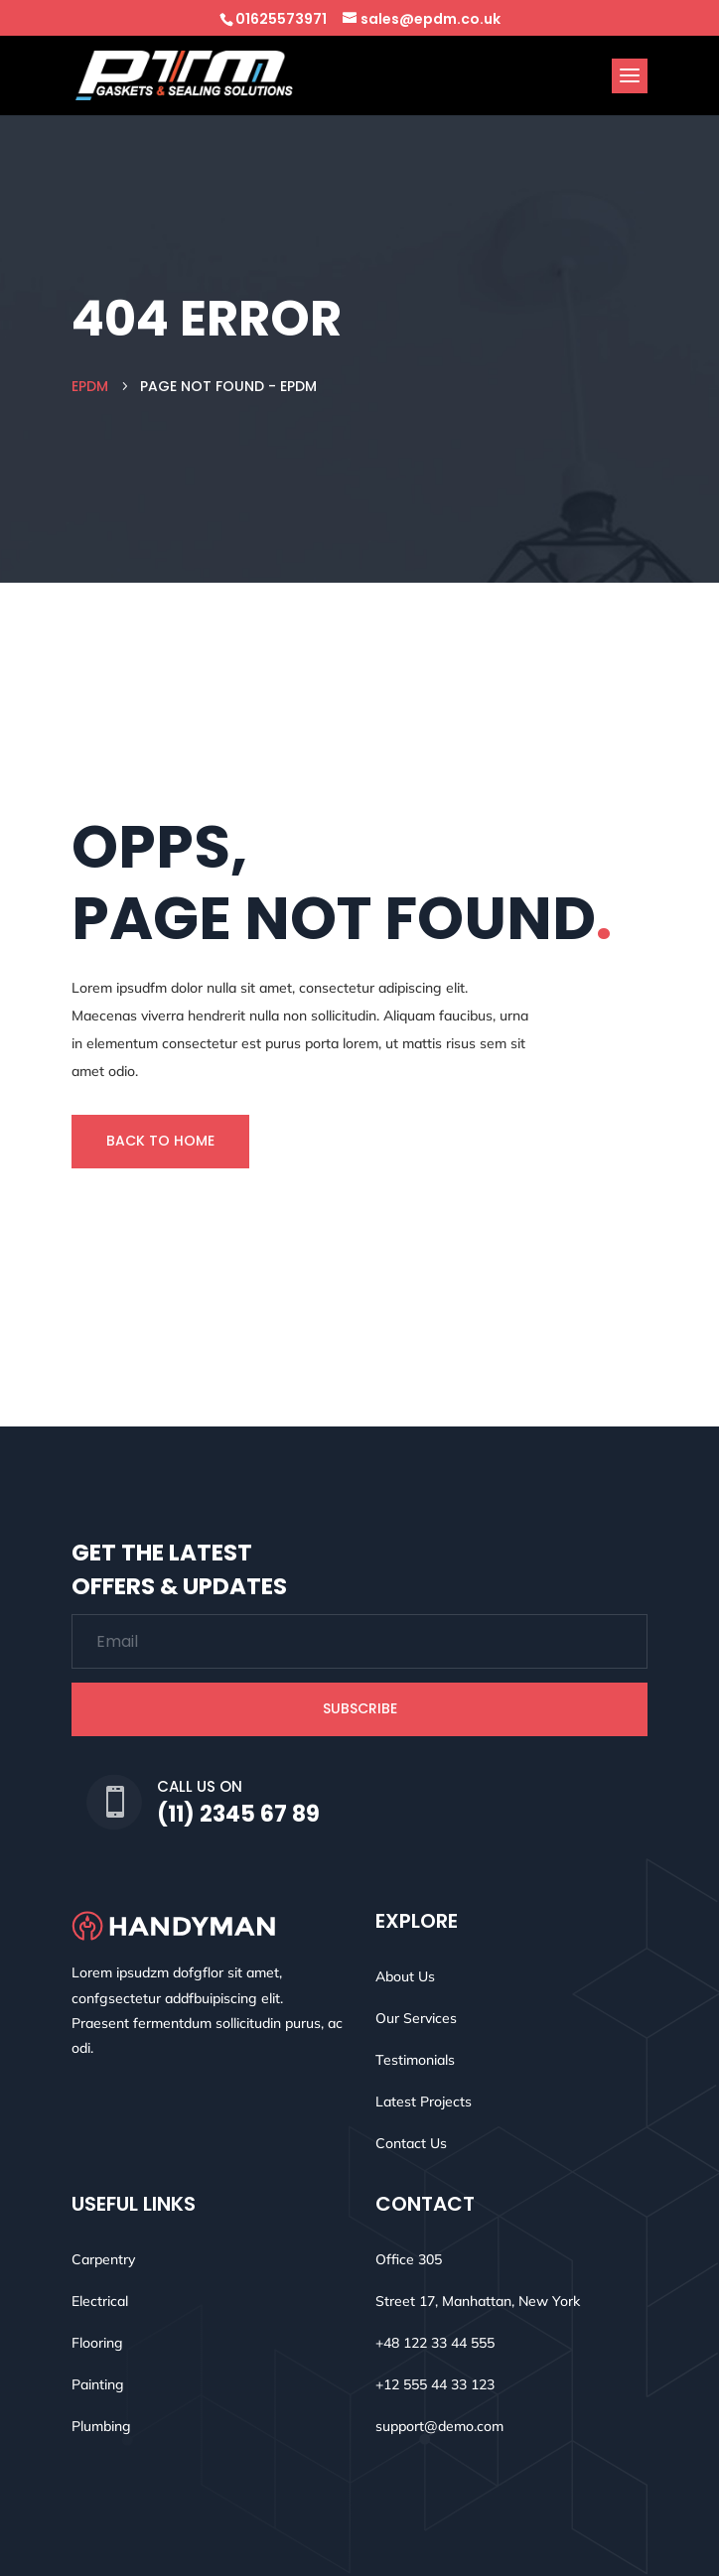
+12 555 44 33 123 (435, 2384)
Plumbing (101, 2426)
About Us (405, 1976)
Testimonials (415, 2060)
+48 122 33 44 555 (435, 2343)
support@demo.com (439, 2426)
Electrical (100, 2301)
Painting (98, 2384)
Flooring (97, 2343)
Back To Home (160, 1141)
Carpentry (103, 2259)
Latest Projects (423, 2101)
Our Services (416, 2018)
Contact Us (411, 2143)
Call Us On (199, 1786)
